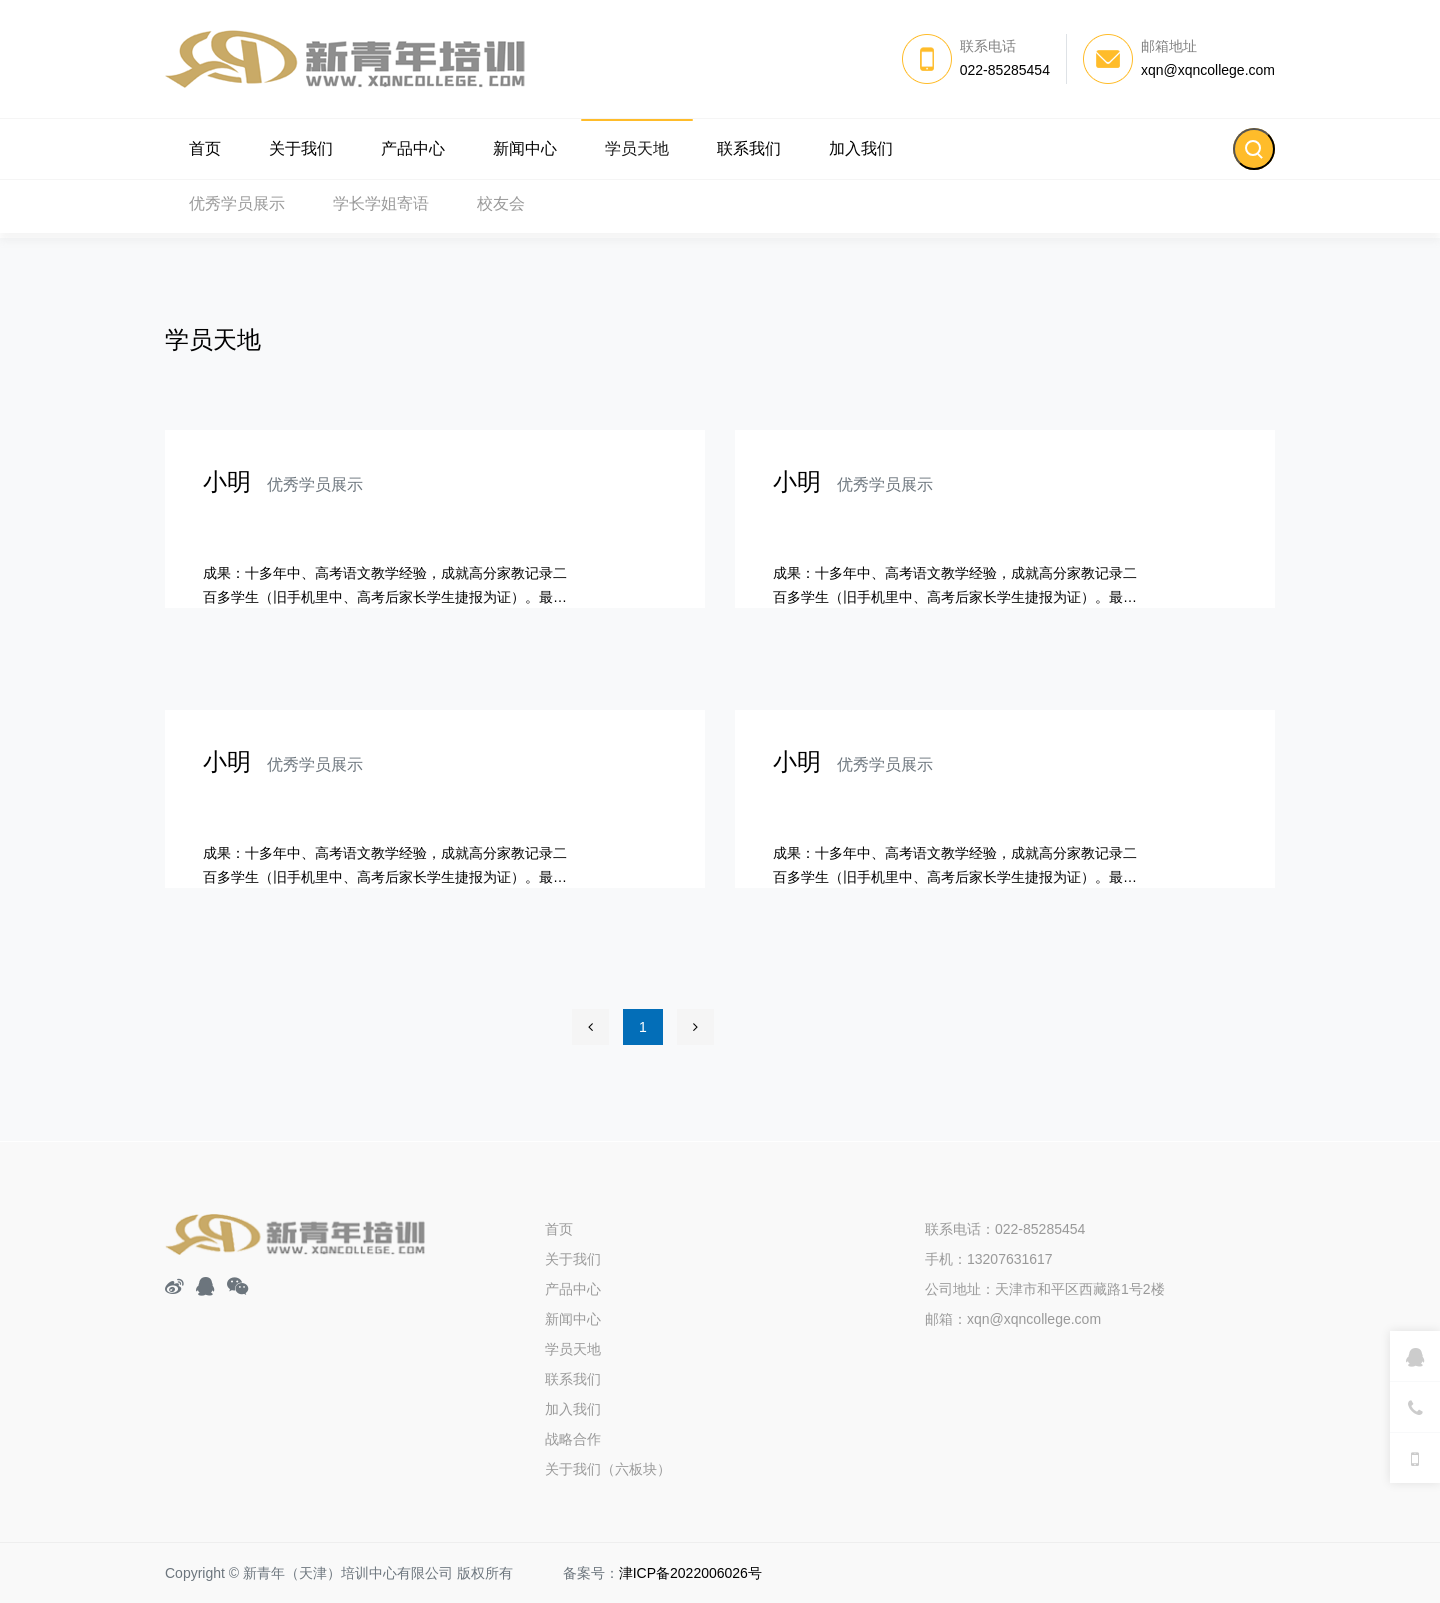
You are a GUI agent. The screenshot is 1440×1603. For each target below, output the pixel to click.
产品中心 (413, 148)
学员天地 (637, 148)
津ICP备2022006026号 (690, 1573)
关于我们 (301, 148)
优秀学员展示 (237, 208)
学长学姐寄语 (381, 208)
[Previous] (590, 1027)
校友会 (501, 208)
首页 (205, 148)
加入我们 (861, 148)
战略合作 (573, 1439)
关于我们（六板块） (608, 1469)
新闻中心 (525, 148)
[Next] (695, 1027)
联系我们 (749, 148)
